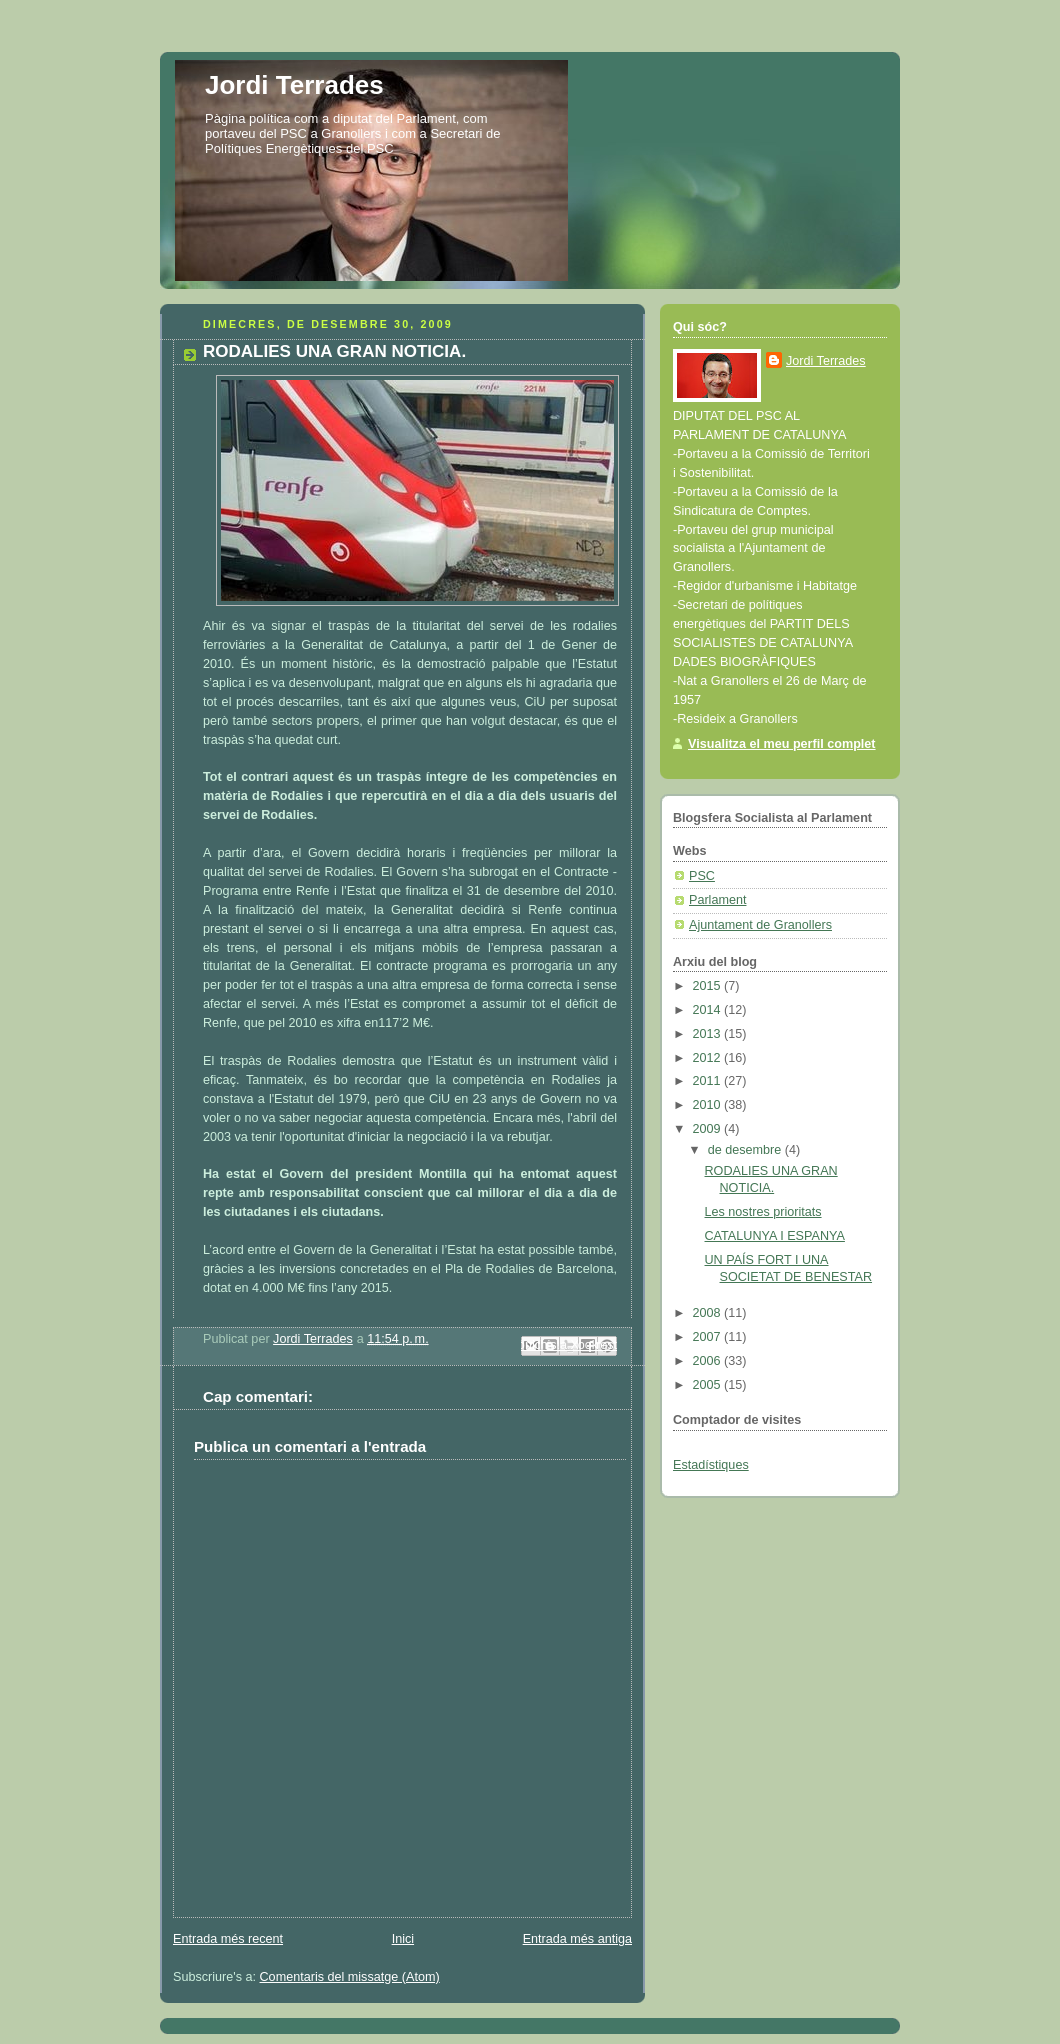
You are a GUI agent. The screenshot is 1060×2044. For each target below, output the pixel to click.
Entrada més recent (228, 1939)
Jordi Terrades (294, 85)
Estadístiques (711, 1465)
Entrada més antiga (577, 1939)
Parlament (717, 900)
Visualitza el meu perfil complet (782, 744)
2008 (709, 1313)
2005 (709, 1385)
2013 (709, 1034)
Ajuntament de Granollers (760, 925)
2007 (709, 1337)
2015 (709, 986)
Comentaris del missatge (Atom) (350, 1977)
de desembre (746, 1150)
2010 (709, 1105)
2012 (709, 1058)
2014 (709, 1010)
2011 (709, 1081)
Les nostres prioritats (763, 1212)
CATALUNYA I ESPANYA (775, 1236)
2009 (709, 1129)
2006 (709, 1361)
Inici (403, 1939)
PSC (702, 876)
